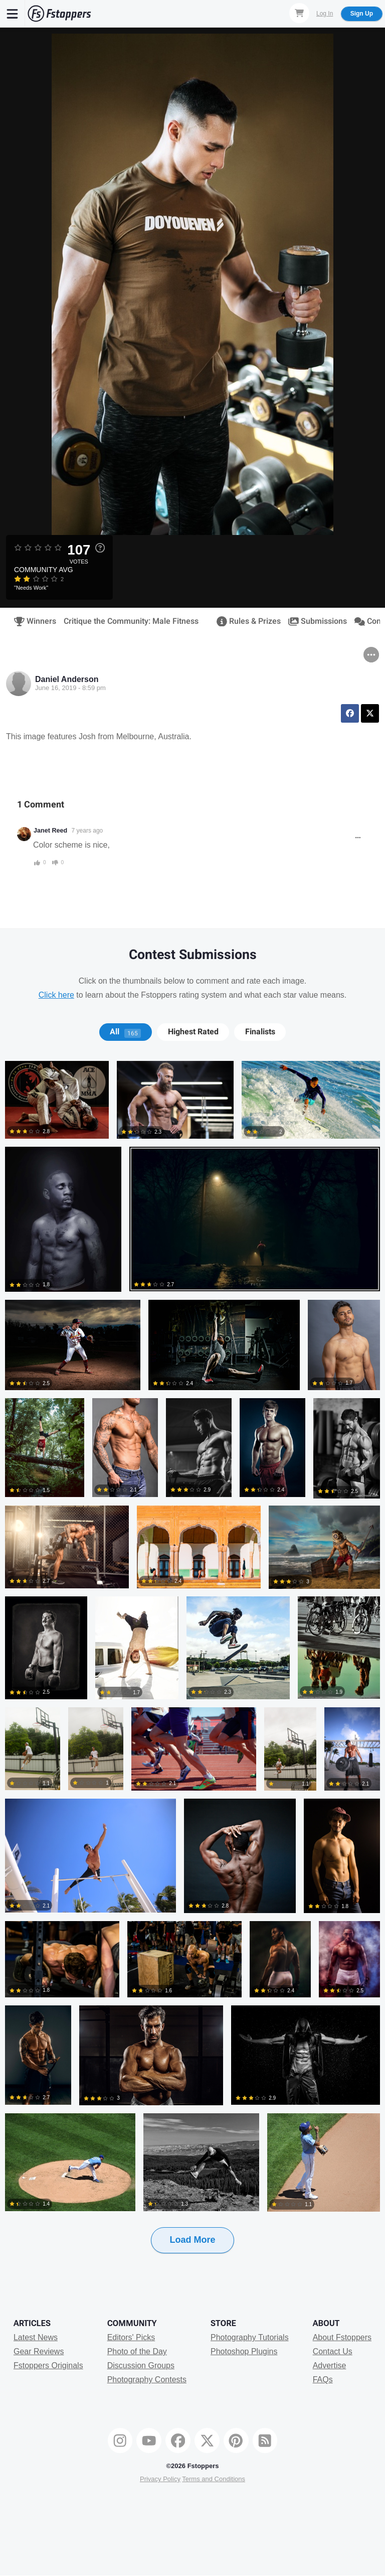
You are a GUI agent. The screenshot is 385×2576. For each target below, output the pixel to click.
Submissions (314, 621)
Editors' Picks (131, 2337)
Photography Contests (146, 2379)
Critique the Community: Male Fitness (131, 621)
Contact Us (332, 2351)
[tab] (125, 1032)
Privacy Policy (160, 2479)
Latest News (36, 2337)
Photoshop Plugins (244, 2351)
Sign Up (361, 13)
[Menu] (12, 13)
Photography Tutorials (250, 2337)
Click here (56, 995)
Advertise (329, 2365)
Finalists (260, 1032)
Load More (192, 2240)
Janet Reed (50, 830)
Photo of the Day (137, 2351)
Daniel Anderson (67, 679)
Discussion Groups (140, 2365)
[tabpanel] (192, 1673)
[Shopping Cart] (299, 13)
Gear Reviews (39, 2351)
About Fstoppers (342, 2337)
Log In (324, 13)
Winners (32, 621)
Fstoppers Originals (48, 2365)
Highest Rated (193, 1032)
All (125, 1032)
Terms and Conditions (213, 2479)
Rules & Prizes (245, 621)
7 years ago (87, 830)
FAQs (323, 2379)
